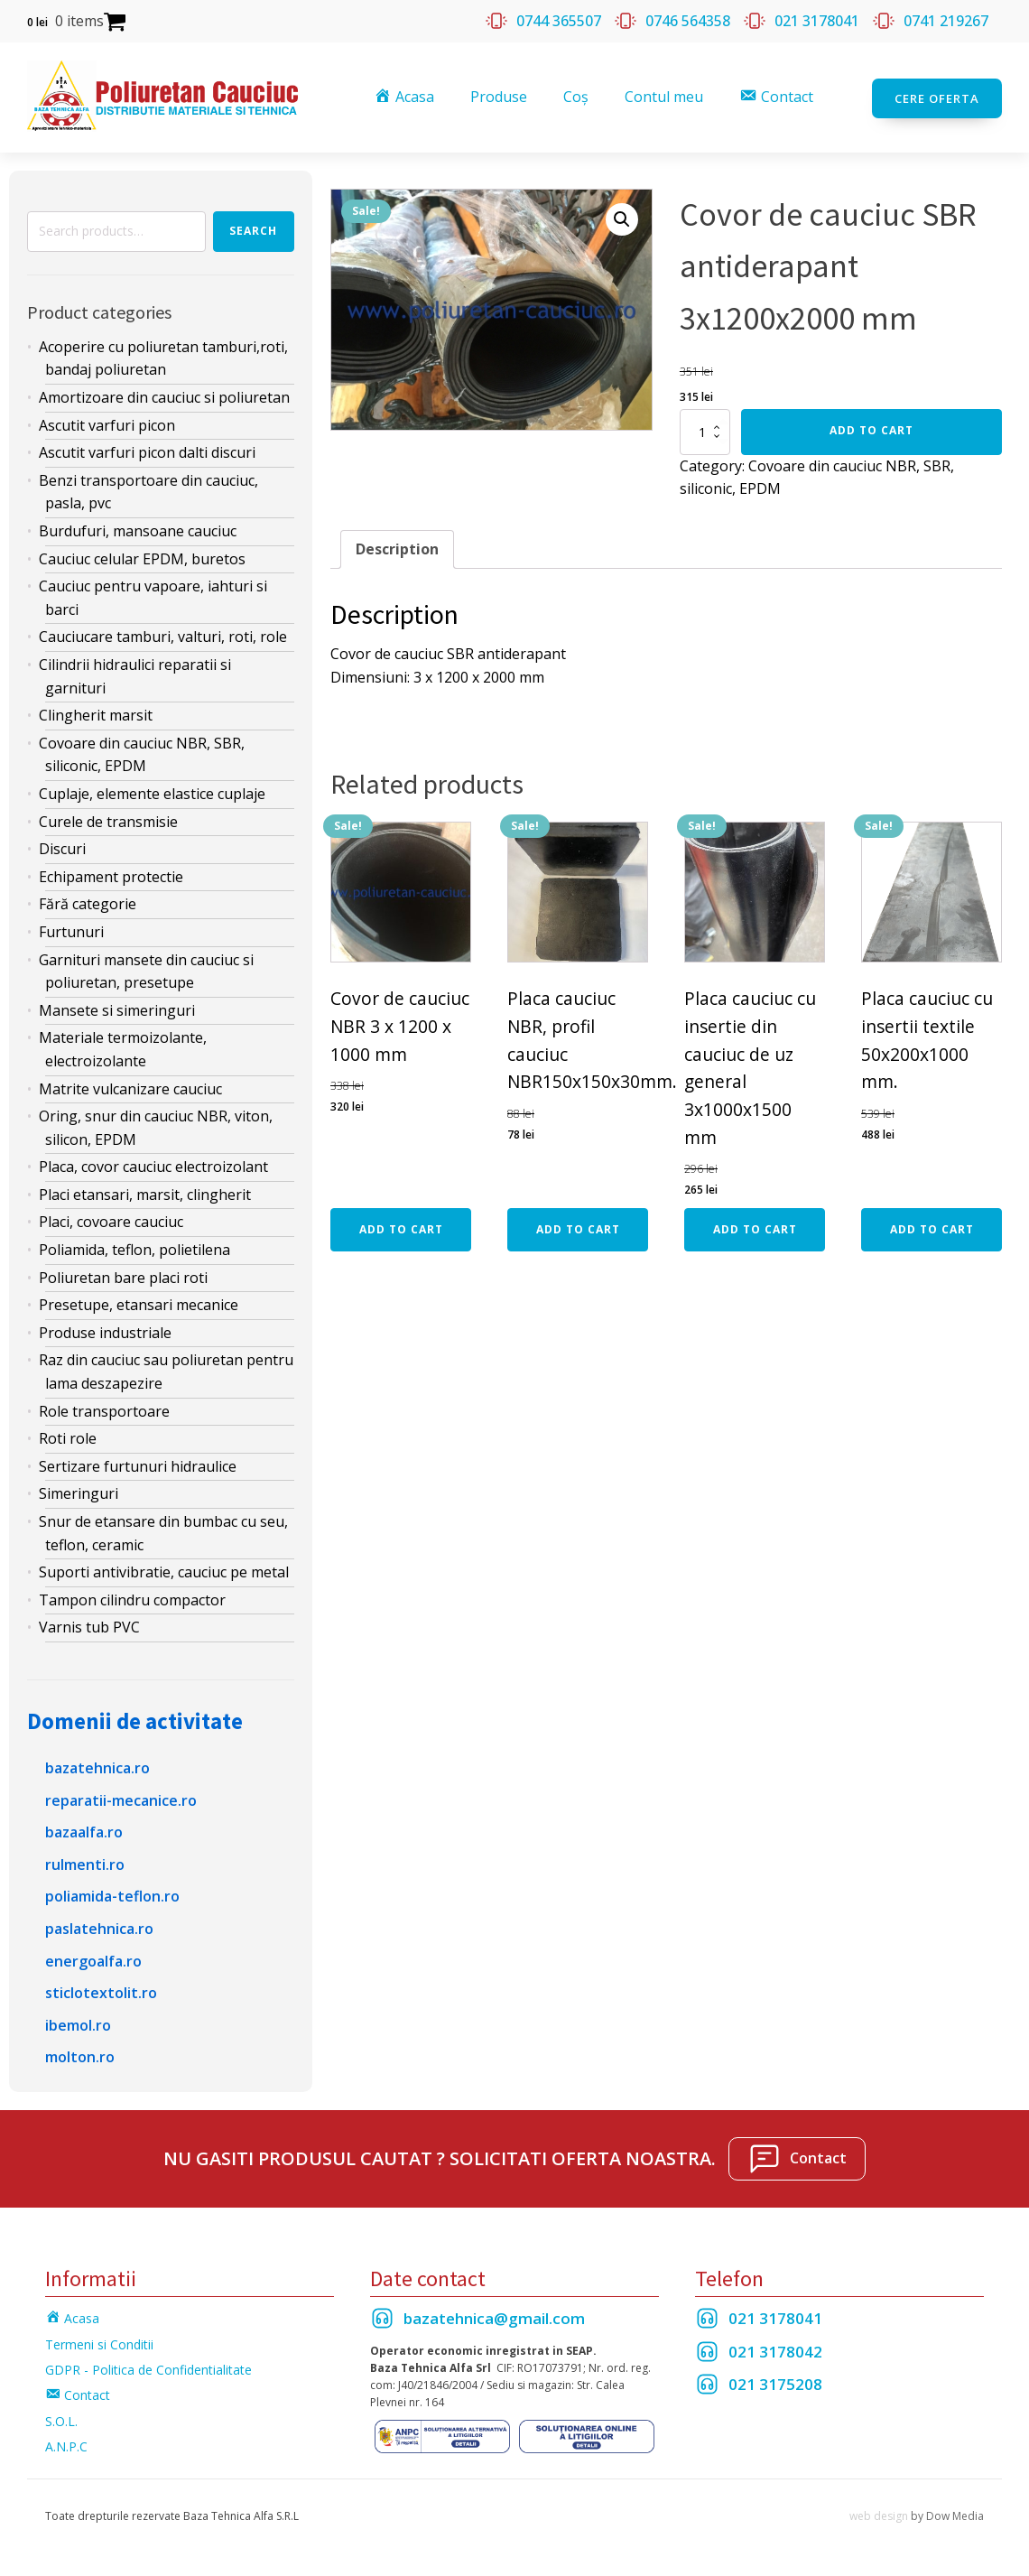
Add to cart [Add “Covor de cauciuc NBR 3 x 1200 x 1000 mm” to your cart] (401, 1226)
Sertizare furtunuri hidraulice (137, 1464)
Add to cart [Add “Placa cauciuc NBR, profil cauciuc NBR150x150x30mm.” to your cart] (578, 1226)
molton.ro (80, 2055)
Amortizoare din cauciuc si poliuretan (164, 395)
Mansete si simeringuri (117, 1008)
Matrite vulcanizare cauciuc (130, 1086)
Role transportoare (104, 1408)
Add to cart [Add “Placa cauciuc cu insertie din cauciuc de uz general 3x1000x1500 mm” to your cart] (755, 1226)
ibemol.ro (78, 2022)
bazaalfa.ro (84, 1830)
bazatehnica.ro (97, 1765)
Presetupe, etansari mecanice (138, 1303)
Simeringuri (78, 1492)
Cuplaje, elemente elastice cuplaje (152, 791)
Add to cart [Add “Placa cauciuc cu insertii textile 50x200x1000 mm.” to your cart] (932, 1226)
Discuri (62, 847)
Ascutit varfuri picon (107, 422)
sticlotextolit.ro (101, 1991)
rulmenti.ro (85, 1862)
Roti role (68, 1436)
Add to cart (871, 427)
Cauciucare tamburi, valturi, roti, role (163, 635)
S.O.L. (61, 2418)
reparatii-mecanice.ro (121, 1798)
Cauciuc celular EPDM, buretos (142, 556)
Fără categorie (87, 902)
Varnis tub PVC (89, 1625)
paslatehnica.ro (99, 1926)
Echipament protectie (111, 874)
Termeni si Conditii (99, 2341)
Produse (499, 96)
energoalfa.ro (93, 1958)
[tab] (397, 547)
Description (397, 546)
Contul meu (665, 96)
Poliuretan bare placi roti (123, 1275)
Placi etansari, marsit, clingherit (145, 1192)
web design (878, 2513)
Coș (576, 96)
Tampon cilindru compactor (132, 1597)
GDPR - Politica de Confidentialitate (148, 2367)
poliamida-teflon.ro (112, 1894)
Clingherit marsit (96, 713)
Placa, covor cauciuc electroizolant (153, 1165)
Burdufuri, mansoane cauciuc (137, 529)
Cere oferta (937, 96)
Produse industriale (105, 1330)
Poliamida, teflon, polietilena (134, 1248)
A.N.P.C (66, 2444)
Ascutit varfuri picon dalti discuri (147, 450)
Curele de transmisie (108, 819)
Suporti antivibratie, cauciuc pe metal (164, 1570)
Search (253, 229)
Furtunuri (71, 929)
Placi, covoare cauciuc (111, 1220)
